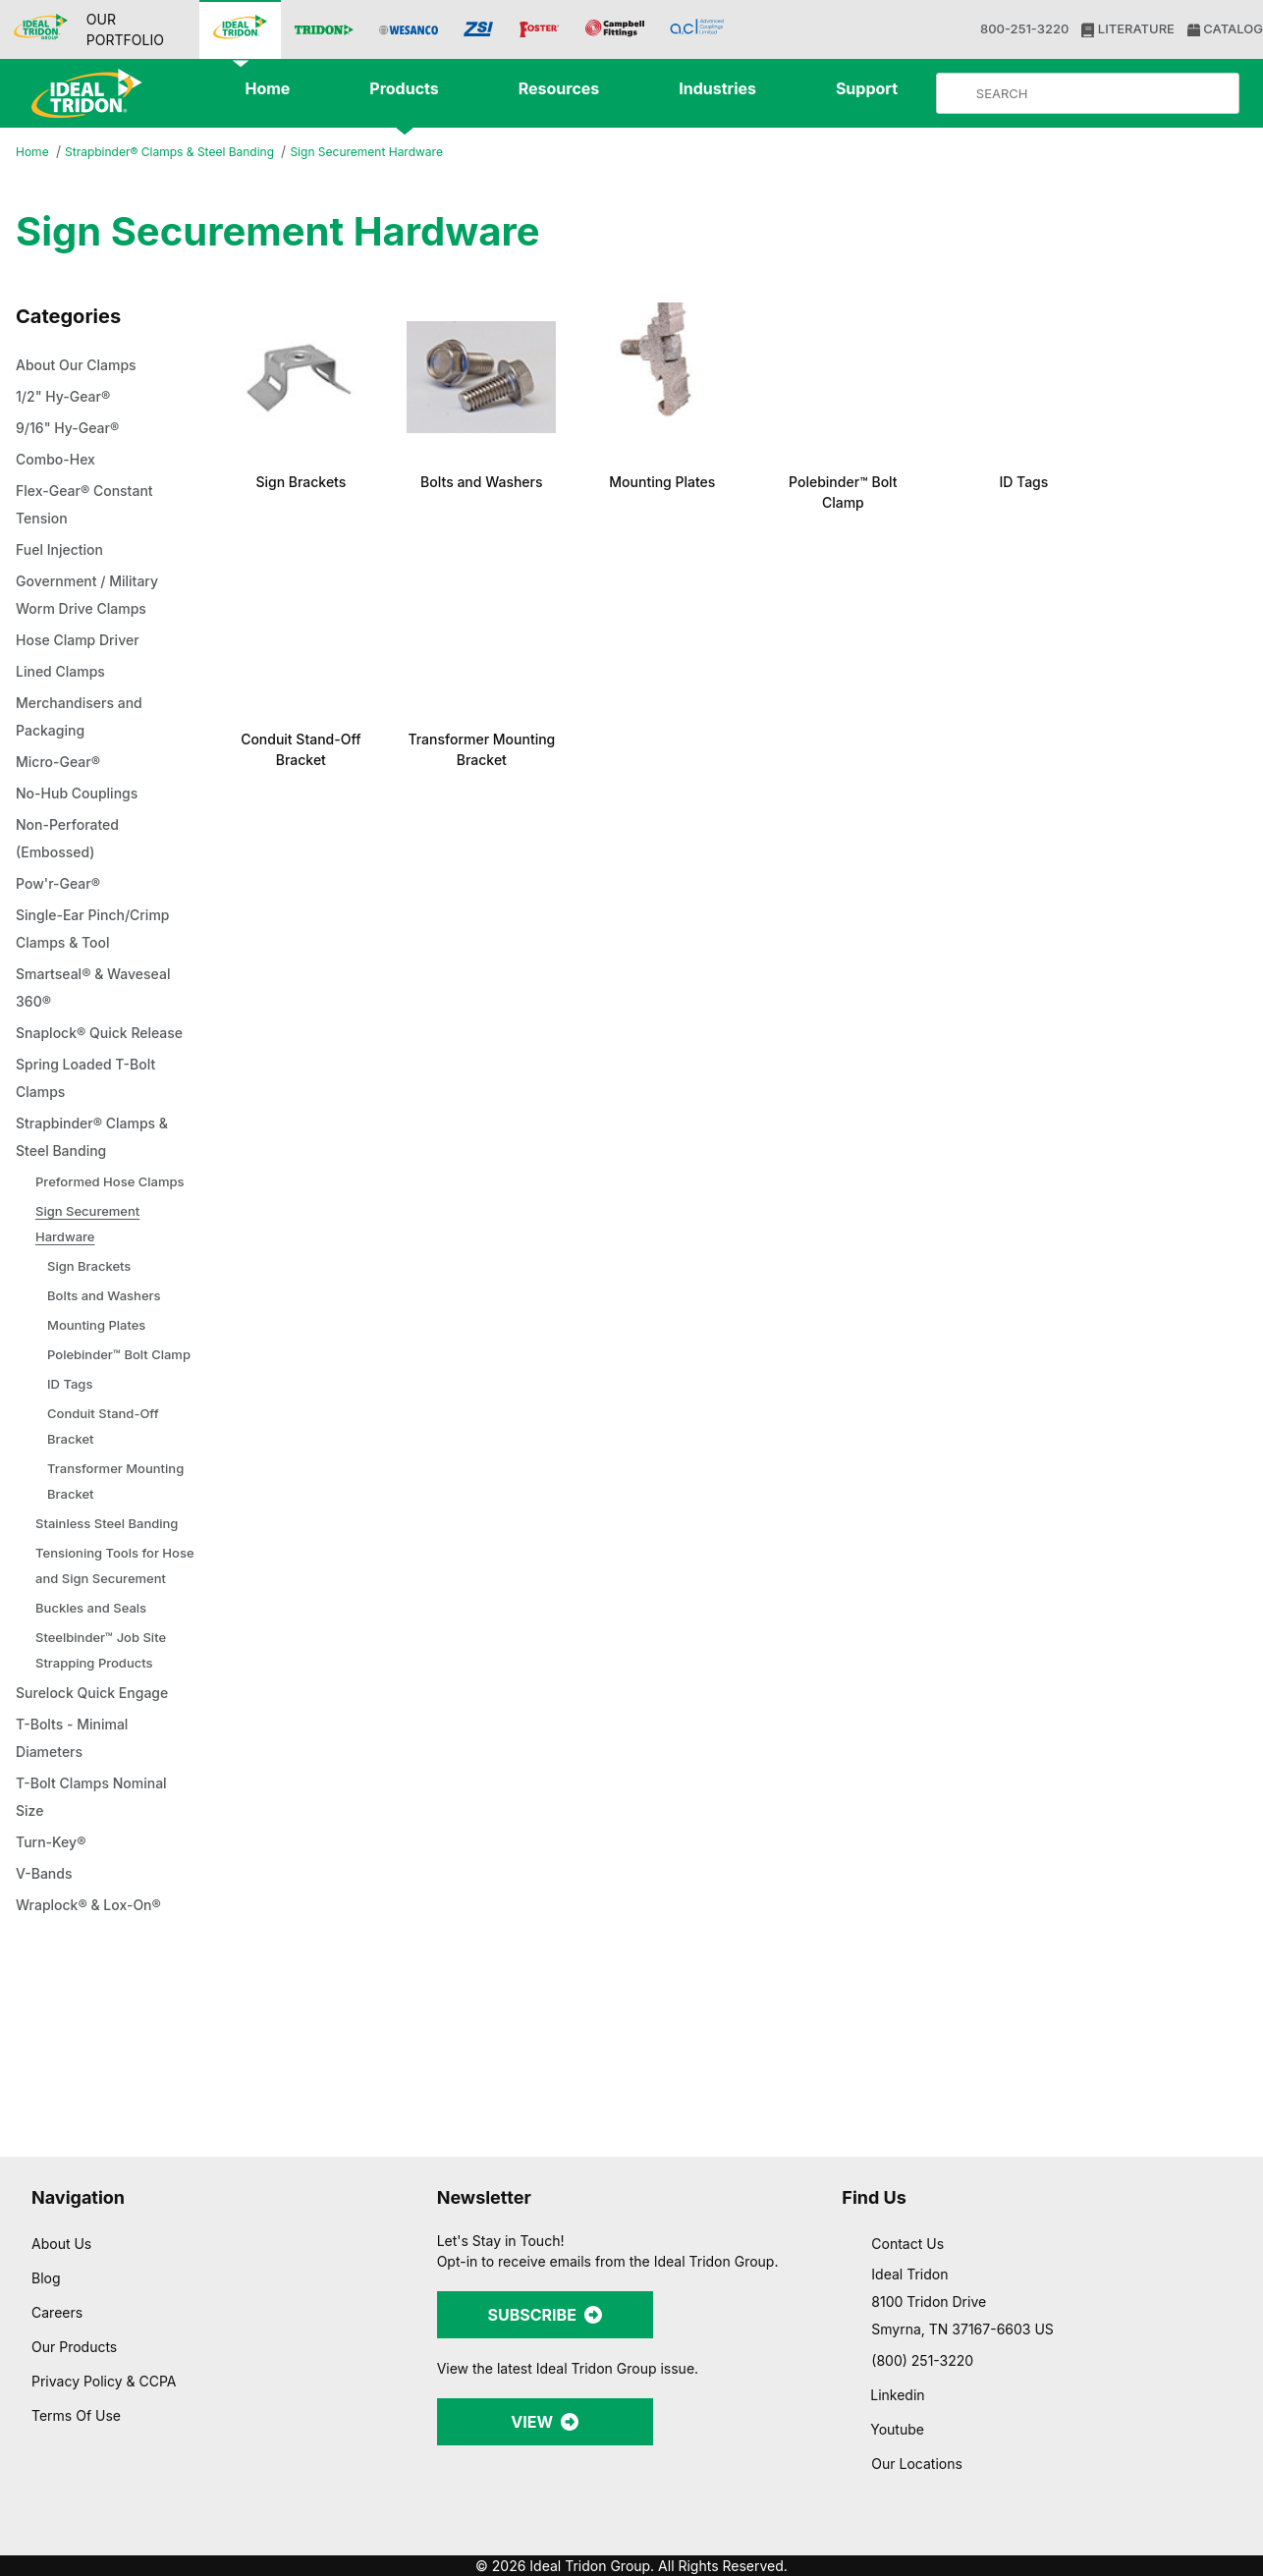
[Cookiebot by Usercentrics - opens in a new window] (127, 2537)
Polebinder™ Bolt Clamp (102, 1420)
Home (33, 152)
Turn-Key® (52, 1947)
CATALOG (1223, 29)
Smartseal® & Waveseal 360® (101, 989)
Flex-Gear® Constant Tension (91, 505)
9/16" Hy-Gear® (70, 429)
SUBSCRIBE (545, 2314)
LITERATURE (1126, 29)
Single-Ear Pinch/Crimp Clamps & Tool (98, 930)
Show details (1030, 2537)
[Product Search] (1104, 93)
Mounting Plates (100, 1378)
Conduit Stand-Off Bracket (109, 1505)
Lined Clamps (64, 673)
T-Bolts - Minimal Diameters (77, 1843)
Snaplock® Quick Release (75, 1047)
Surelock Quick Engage (98, 1798)
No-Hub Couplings (82, 794)
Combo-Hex (59, 460)
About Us (61, 2243)
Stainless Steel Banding (111, 1602)
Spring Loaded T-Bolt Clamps (92, 1106)
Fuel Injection (62, 551)
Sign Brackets (91, 1319)
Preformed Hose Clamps (87, 1222)
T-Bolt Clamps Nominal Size (100, 1902)
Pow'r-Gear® (61, 885)
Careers (58, 2312)
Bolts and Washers (107, 1349)
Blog (45, 2277)
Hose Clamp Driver (82, 641)
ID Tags (71, 1462)
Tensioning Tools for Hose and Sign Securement (101, 1657)
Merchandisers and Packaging (85, 717)
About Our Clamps (83, 366)
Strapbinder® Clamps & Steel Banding (181, 152)
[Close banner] (1232, 2346)
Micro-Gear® (61, 763)
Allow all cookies (1049, 2364)
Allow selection (1048, 2422)
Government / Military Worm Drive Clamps (94, 596)
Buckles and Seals (93, 1712)
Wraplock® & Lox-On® (93, 2010)
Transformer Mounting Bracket (120, 1560)
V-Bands (47, 1979)
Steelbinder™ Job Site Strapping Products (106, 1754)
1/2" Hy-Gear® (65, 398)
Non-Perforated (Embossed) (73, 839)
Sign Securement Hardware (393, 151)
